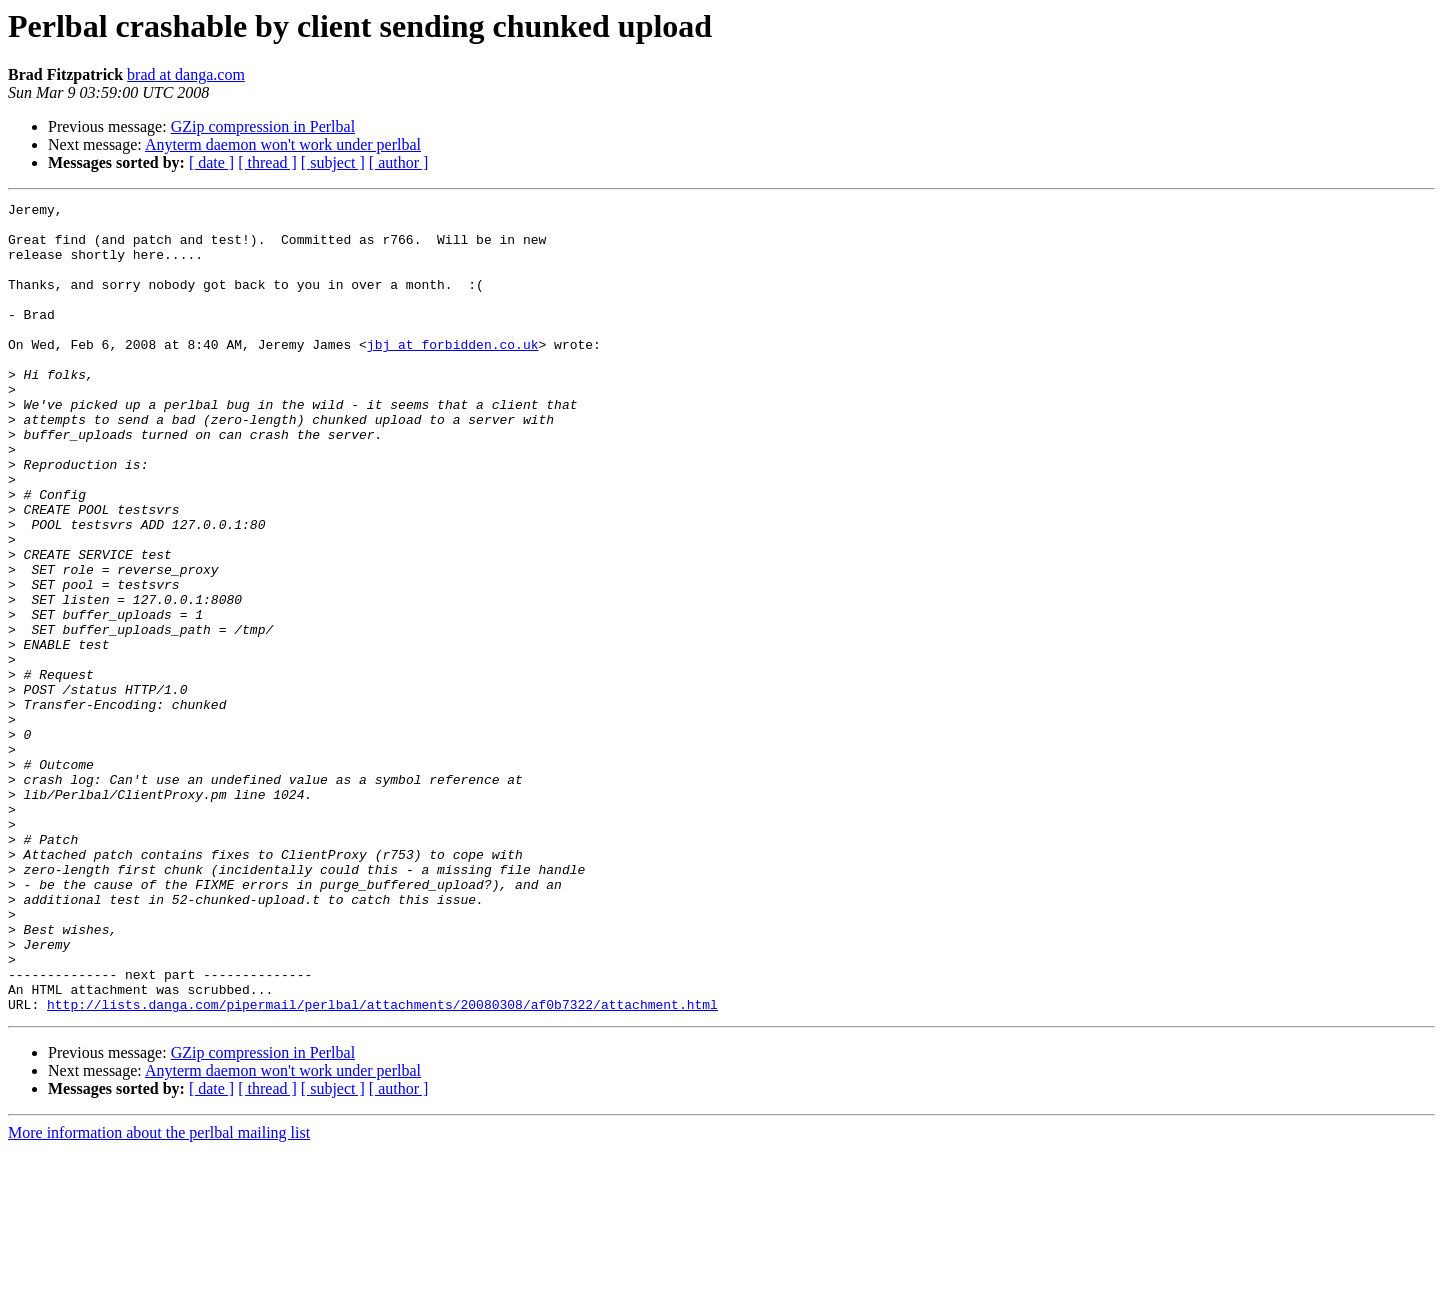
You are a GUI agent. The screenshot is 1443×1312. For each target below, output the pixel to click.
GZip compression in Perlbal (263, 126)
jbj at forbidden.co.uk (453, 374)
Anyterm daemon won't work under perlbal (283, 144)
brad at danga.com (186, 74)
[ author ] (399, 162)
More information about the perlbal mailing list (159, 1294)
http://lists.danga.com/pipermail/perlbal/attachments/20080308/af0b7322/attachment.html (382, 1166)
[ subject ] (333, 162)
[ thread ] (267, 162)
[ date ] (211, 162)
